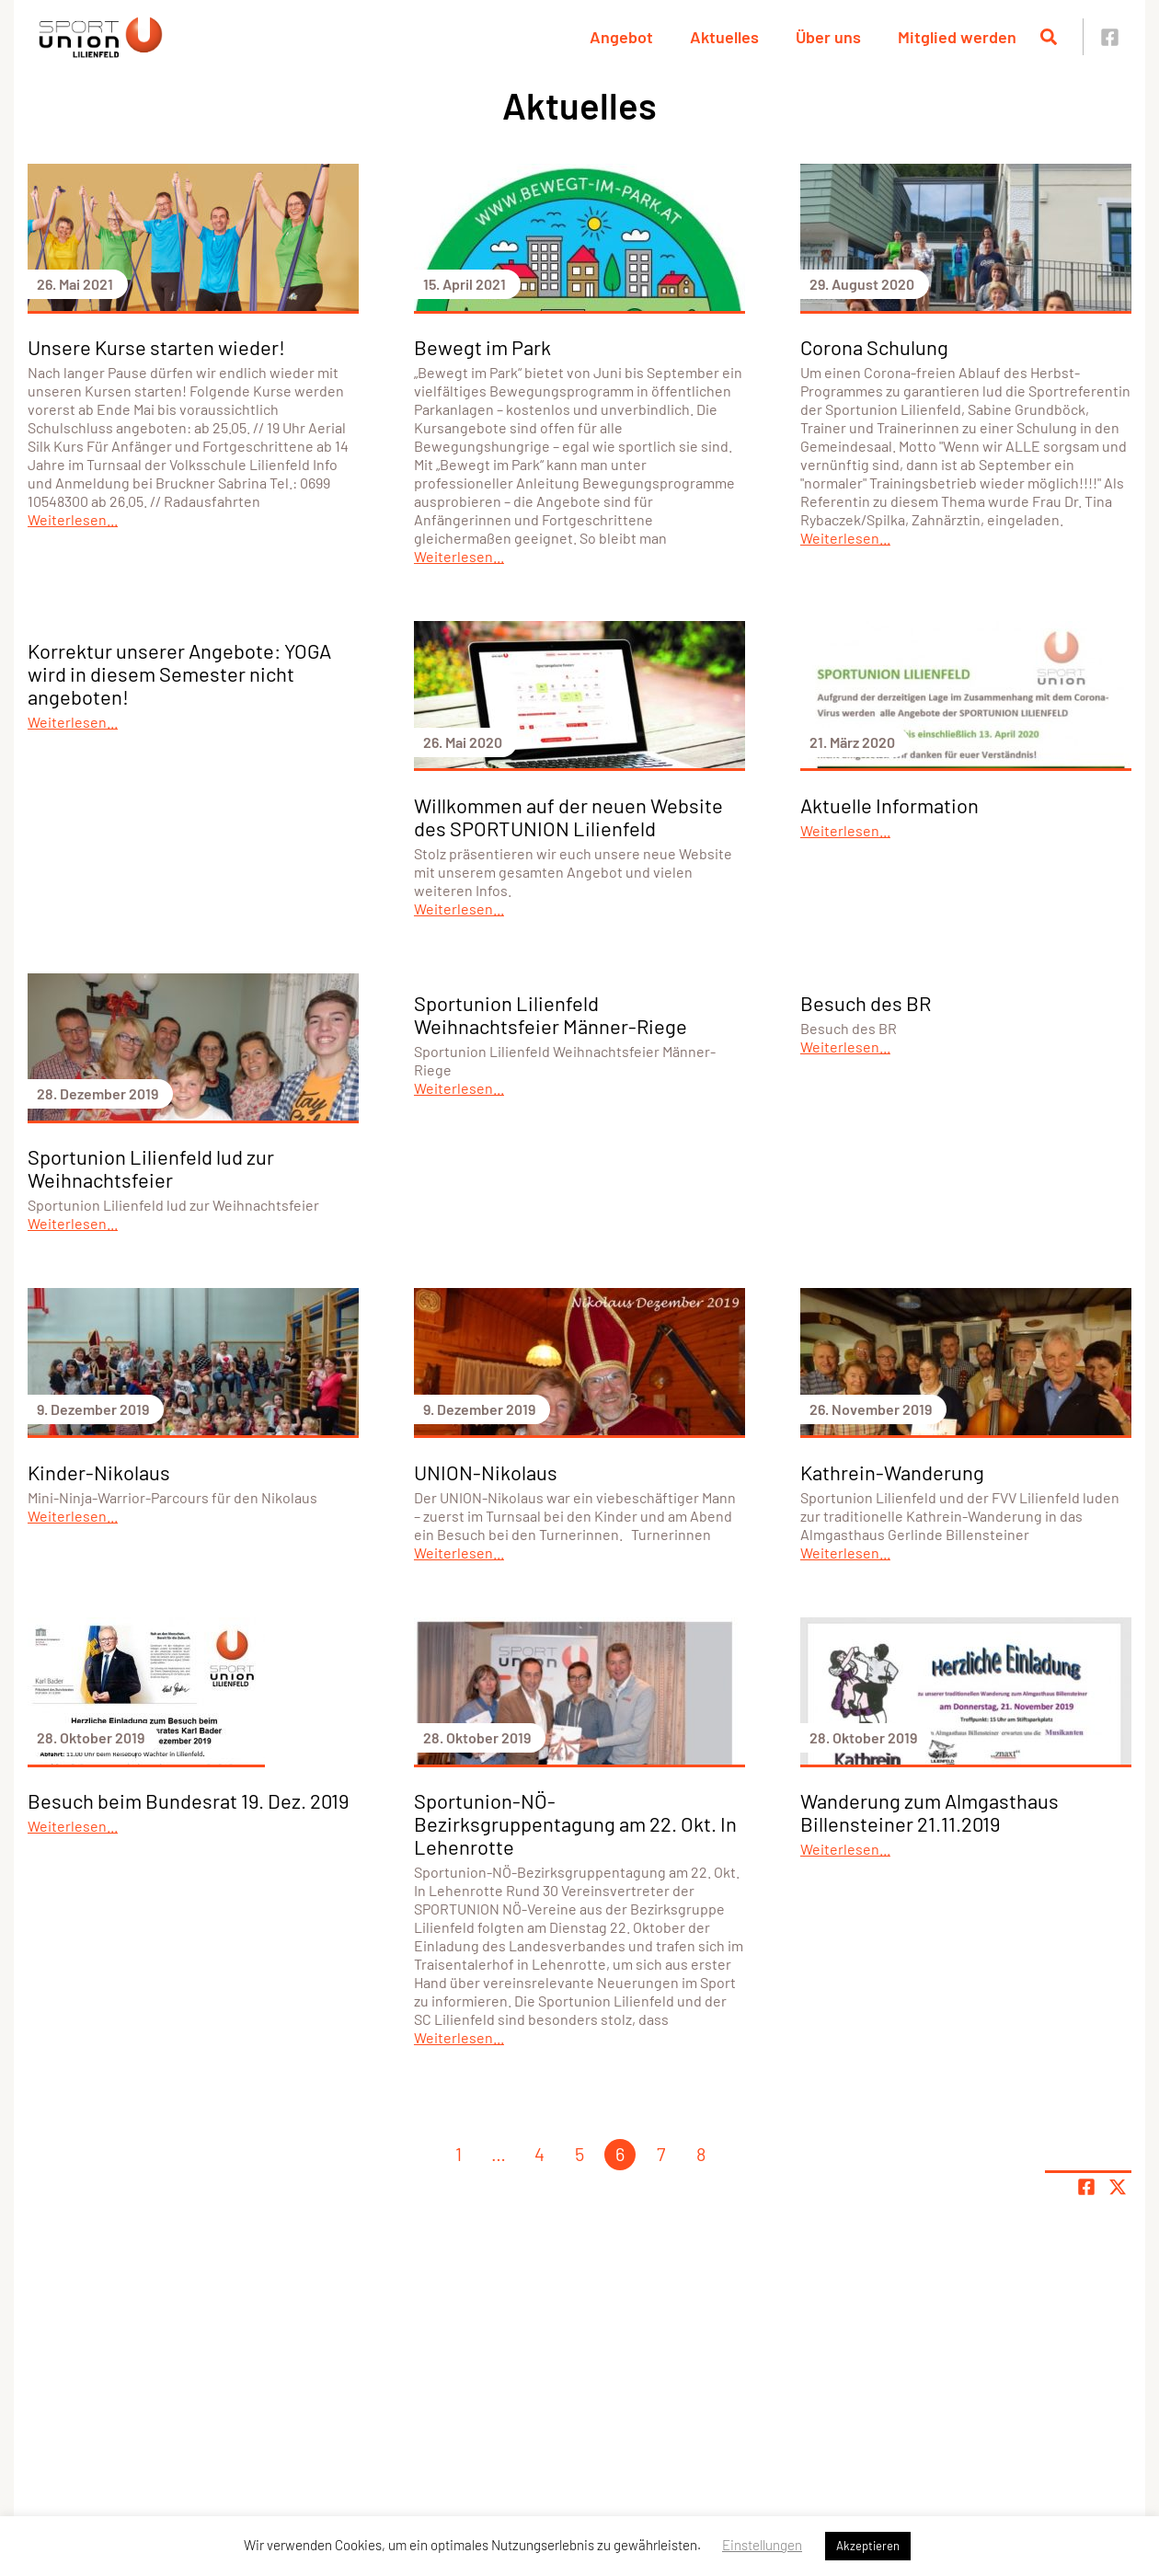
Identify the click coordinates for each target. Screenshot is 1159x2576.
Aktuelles (724, 37)
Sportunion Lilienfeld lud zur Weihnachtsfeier (151, 1167)
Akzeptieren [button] (868, 2545)
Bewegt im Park (482, 347)
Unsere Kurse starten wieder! (156, 347)
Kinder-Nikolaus (99, 1472)
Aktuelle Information (889, 805)
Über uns (828, 37)
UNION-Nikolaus (485, 1472)
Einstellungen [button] (762, 2544)
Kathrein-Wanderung (892, 1472)
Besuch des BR (865, 1003)
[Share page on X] (1117, 2187)
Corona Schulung (874, 347)
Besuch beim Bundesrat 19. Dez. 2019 (188, 1800)
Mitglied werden (957, 37)
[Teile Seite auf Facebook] (1086, 2187)
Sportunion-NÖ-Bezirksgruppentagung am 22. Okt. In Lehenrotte (575, 1823)
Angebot (621, 37)
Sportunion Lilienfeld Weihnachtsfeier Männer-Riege (550, 1014)
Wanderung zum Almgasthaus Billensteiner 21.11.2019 (929, 1811)
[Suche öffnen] (1048, 37)
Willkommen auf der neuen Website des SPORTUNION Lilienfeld (568, 816)
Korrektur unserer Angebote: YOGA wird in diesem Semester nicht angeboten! (179, 673)
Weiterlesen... (73, 519)
